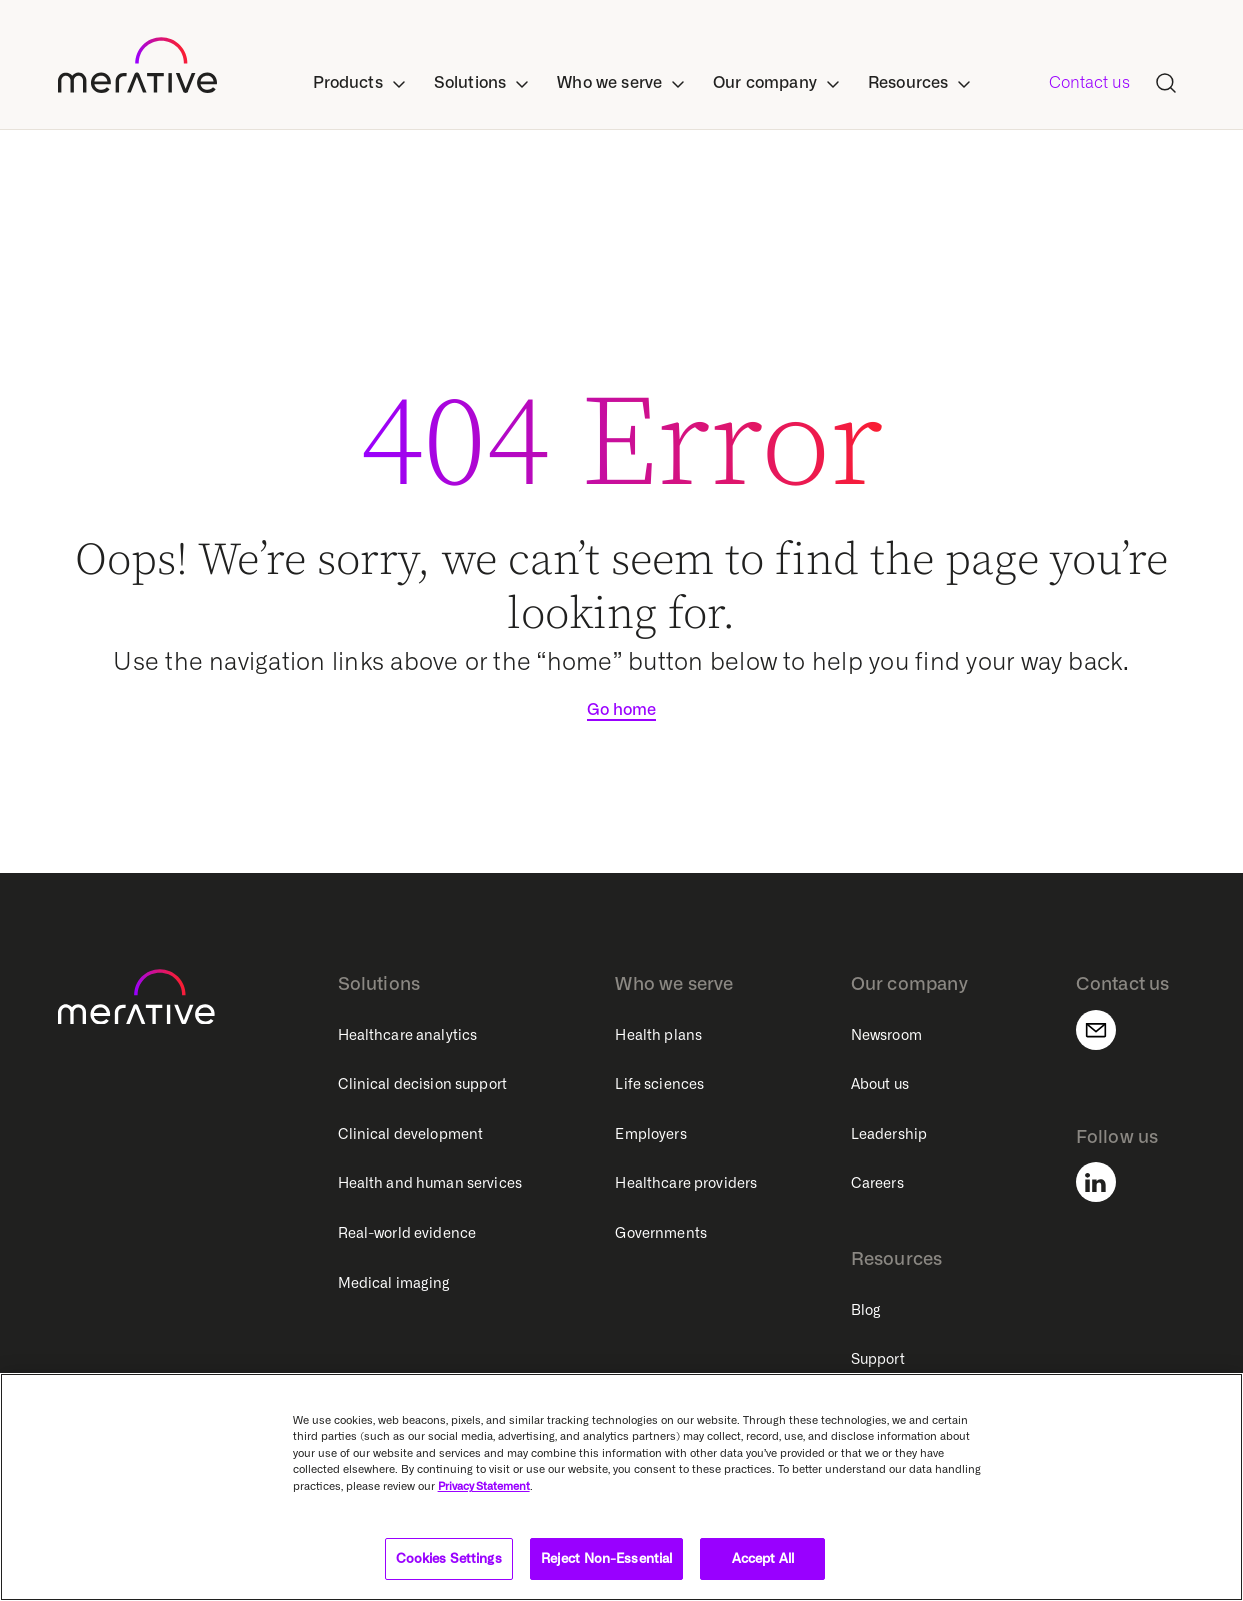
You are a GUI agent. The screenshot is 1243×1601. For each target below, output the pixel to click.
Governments (661, 1233)
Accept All (763, 1558)
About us (880, 1084)
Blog (866, 1310)
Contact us (1089, 82)
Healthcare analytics (408, 1035)
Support (878, 1359)
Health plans (658, 1035)
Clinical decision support (423, 1084)
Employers (650, 1134)
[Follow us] (1108, 1182)
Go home (621, 709)
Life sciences (659, 1084)
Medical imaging (394, 1283)
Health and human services (430, 1183)
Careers (877, 1183)
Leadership (889, 1134)
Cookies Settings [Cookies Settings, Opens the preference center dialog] (449, 1558)
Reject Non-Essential (607, 1558)
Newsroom (886, 1035)
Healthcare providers (686, 1183)
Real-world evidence (407, 1233)
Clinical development (411, 1134)
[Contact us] (1108, 1030)
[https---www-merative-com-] (137, 69)
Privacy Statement (484, 1486)
